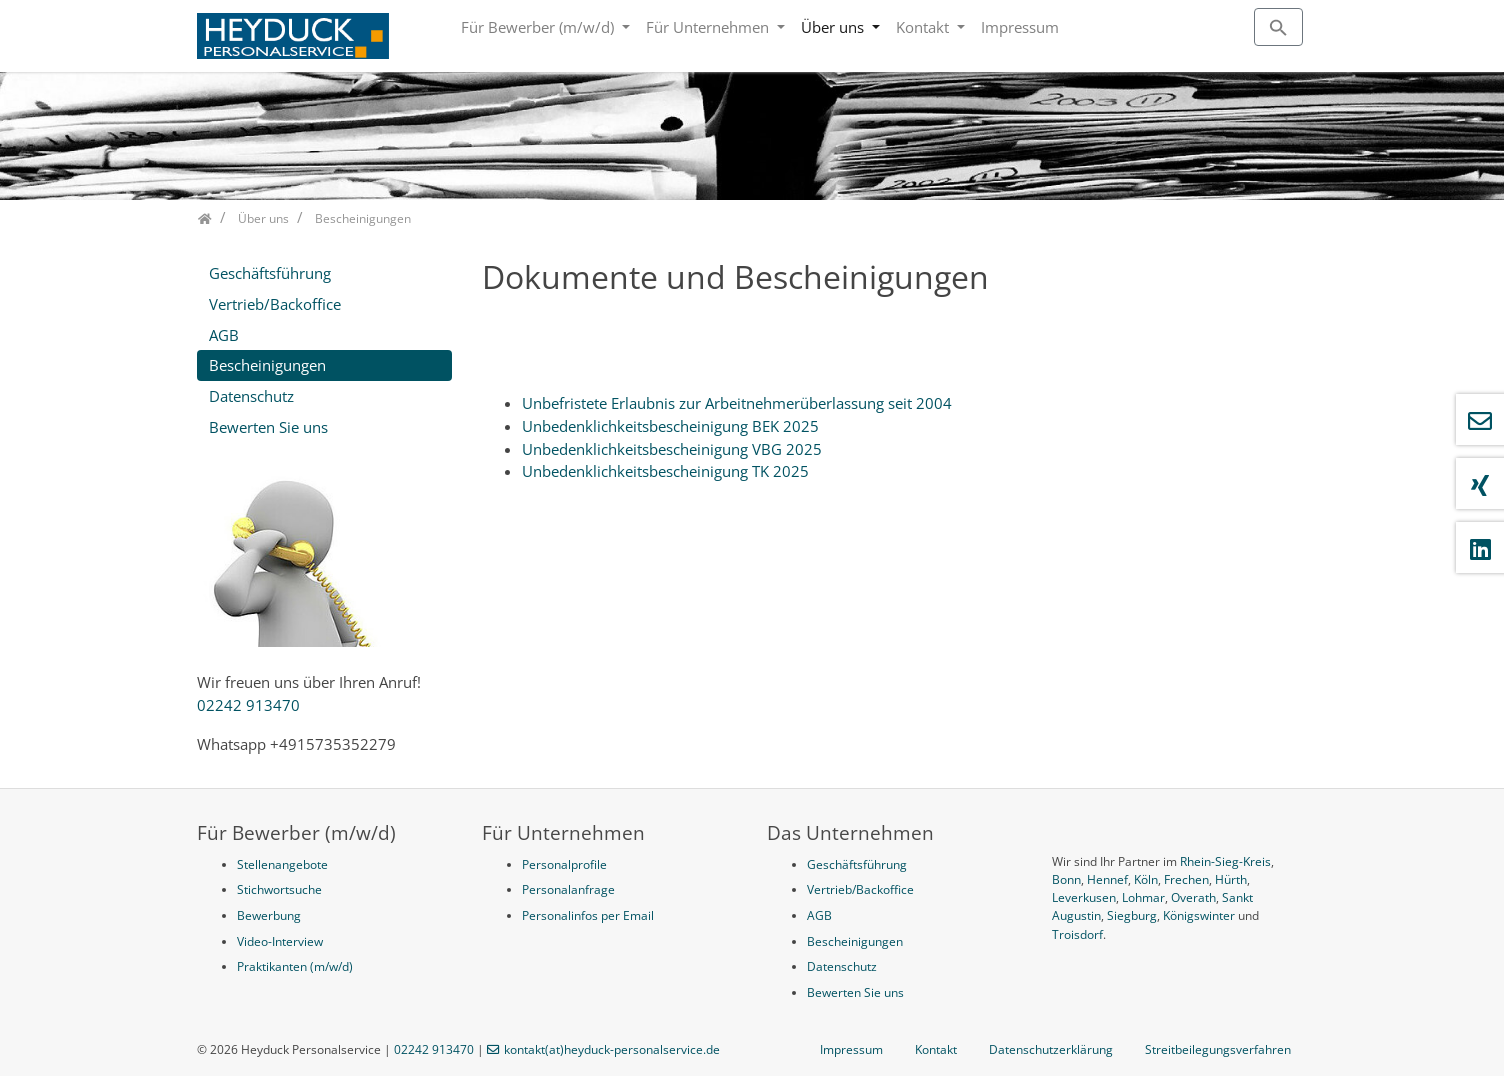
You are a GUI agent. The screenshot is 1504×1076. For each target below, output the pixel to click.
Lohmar (1143, 897)
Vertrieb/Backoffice (275, 304)
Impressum (1020, 27)
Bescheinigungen (267, 365)
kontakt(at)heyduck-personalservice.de (612, 1049)
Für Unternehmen (709, 27)
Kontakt (924, 27)
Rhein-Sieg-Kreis (1225, 861)
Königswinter (1199, 915)
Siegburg (1132, 915)
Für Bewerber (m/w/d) (539, 27)
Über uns (834, 27)
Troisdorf (1077, 934)
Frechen (1186, 879)
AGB (224, 335)
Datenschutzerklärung (1051, 1049)
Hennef (1107, 879)
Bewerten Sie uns (268, 427)
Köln (1146, 879)
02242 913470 (248, 705)
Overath (1193, 897)
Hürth (1231, 879)
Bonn (1066, 879)
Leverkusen (1084, 897)
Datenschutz (251, 396)
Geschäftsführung (270, 273)
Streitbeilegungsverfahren (1218, 1049)
